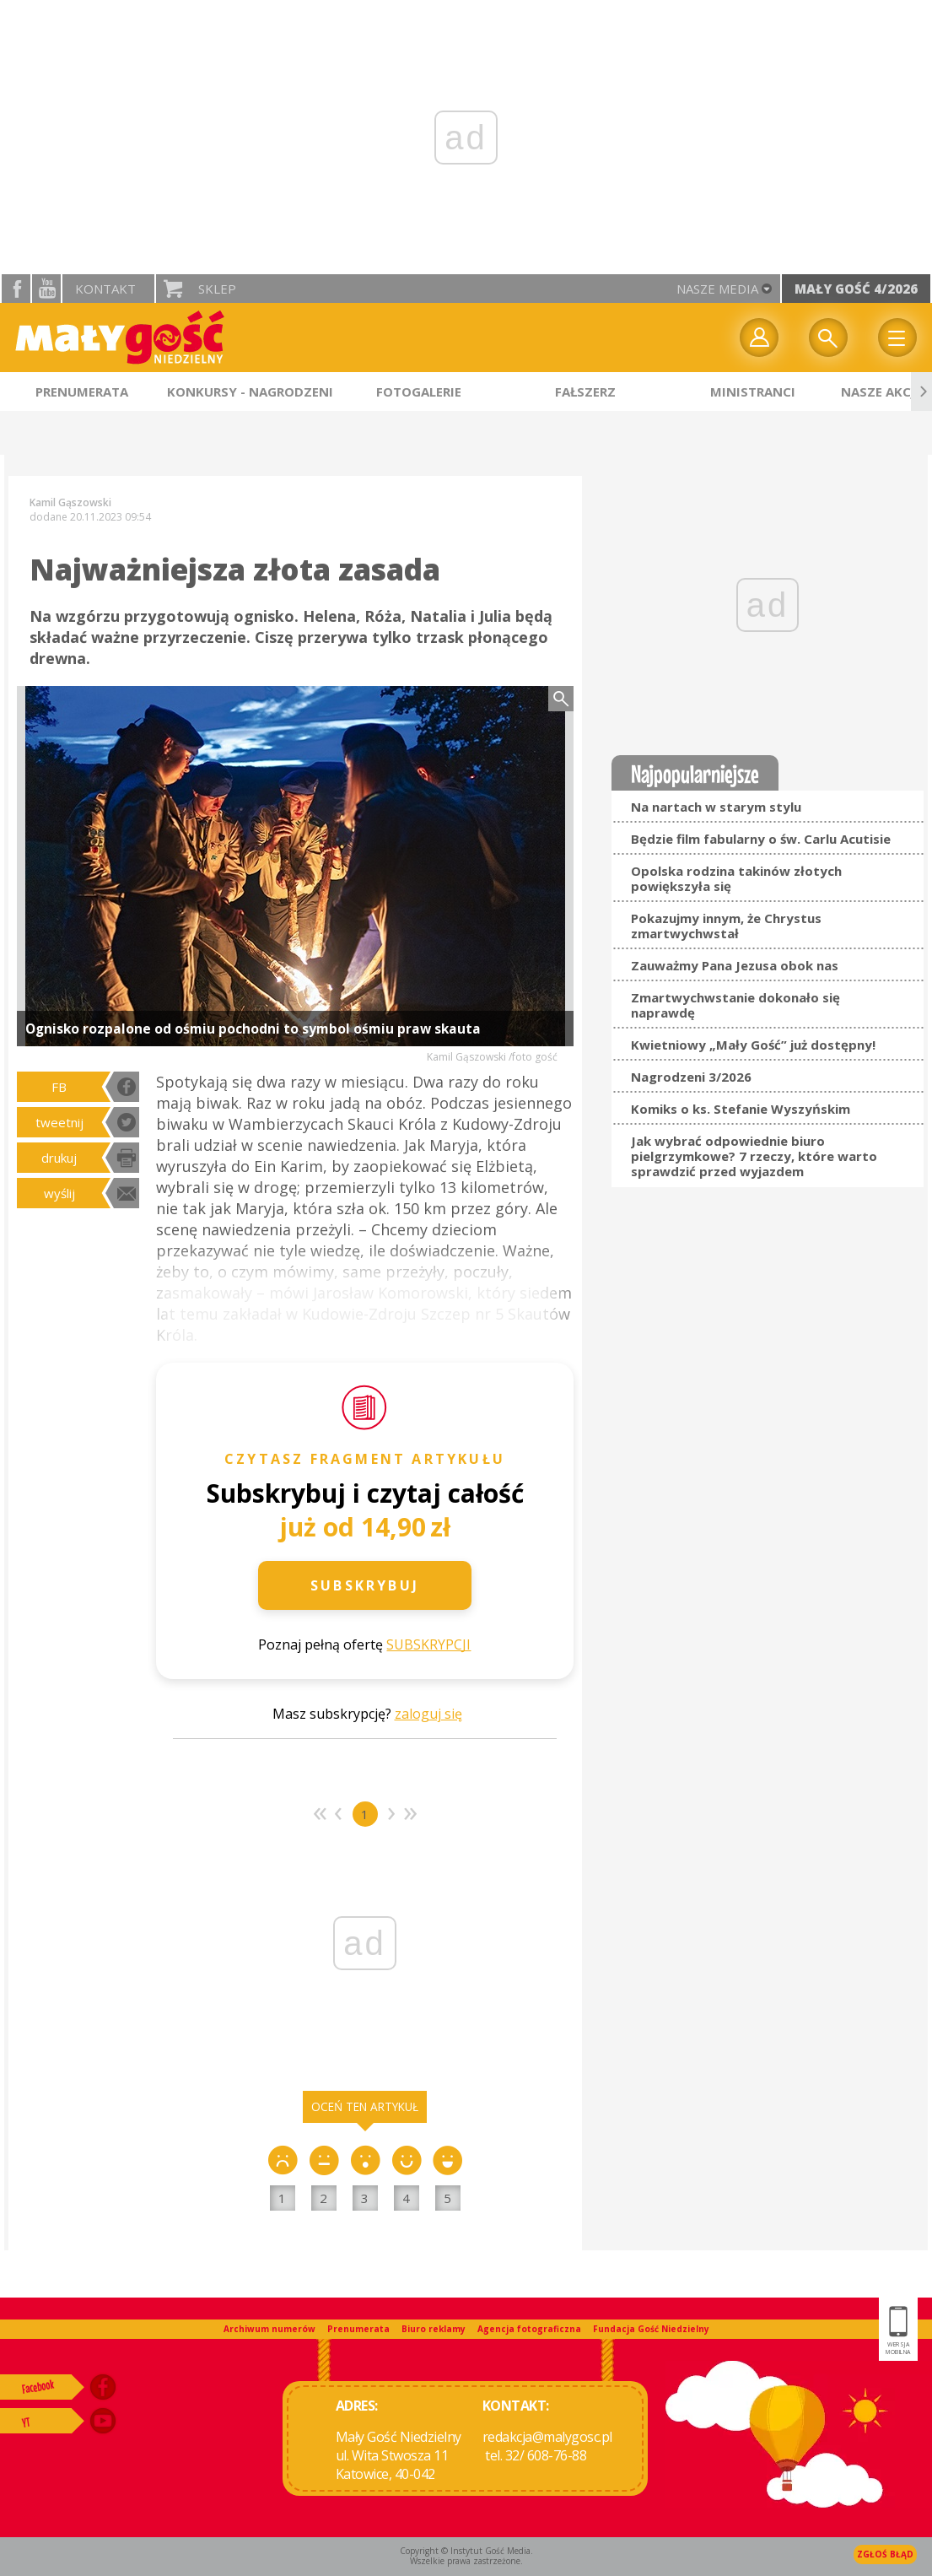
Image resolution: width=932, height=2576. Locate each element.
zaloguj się (428, 1713)
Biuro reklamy (433, 2329)
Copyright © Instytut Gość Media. (466, 2551)
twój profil (759, 337)
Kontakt (105, 288)
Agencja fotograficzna (529, 2329)
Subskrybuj (364, 1585)
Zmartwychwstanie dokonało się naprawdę (735, 1005)
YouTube (46, 288)
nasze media (717, 288)
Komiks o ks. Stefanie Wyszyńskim (740, 1108)
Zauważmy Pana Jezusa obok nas (734, 965)
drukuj (59, 1157)
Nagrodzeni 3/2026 (691, 1076)
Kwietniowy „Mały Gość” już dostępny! (753, 1044)
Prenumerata (358, 2329)
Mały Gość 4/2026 (856, 288)
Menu (897, 337)
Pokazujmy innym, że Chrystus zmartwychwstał (726, 925)
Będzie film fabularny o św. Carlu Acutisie (761, 838)
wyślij (59, 1193)
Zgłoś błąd (885, 2554)
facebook (16, 288)
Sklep (217, 288)
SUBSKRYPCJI (428, 1644)
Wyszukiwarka (828, 337)
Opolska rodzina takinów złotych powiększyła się (736, 878)
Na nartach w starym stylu (716, 806)
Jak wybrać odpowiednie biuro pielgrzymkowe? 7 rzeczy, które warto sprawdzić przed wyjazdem (754, 1156)
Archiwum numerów (269, 2329)
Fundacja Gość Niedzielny (651, 2329)
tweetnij (59, 1122)
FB (59, 1086)
